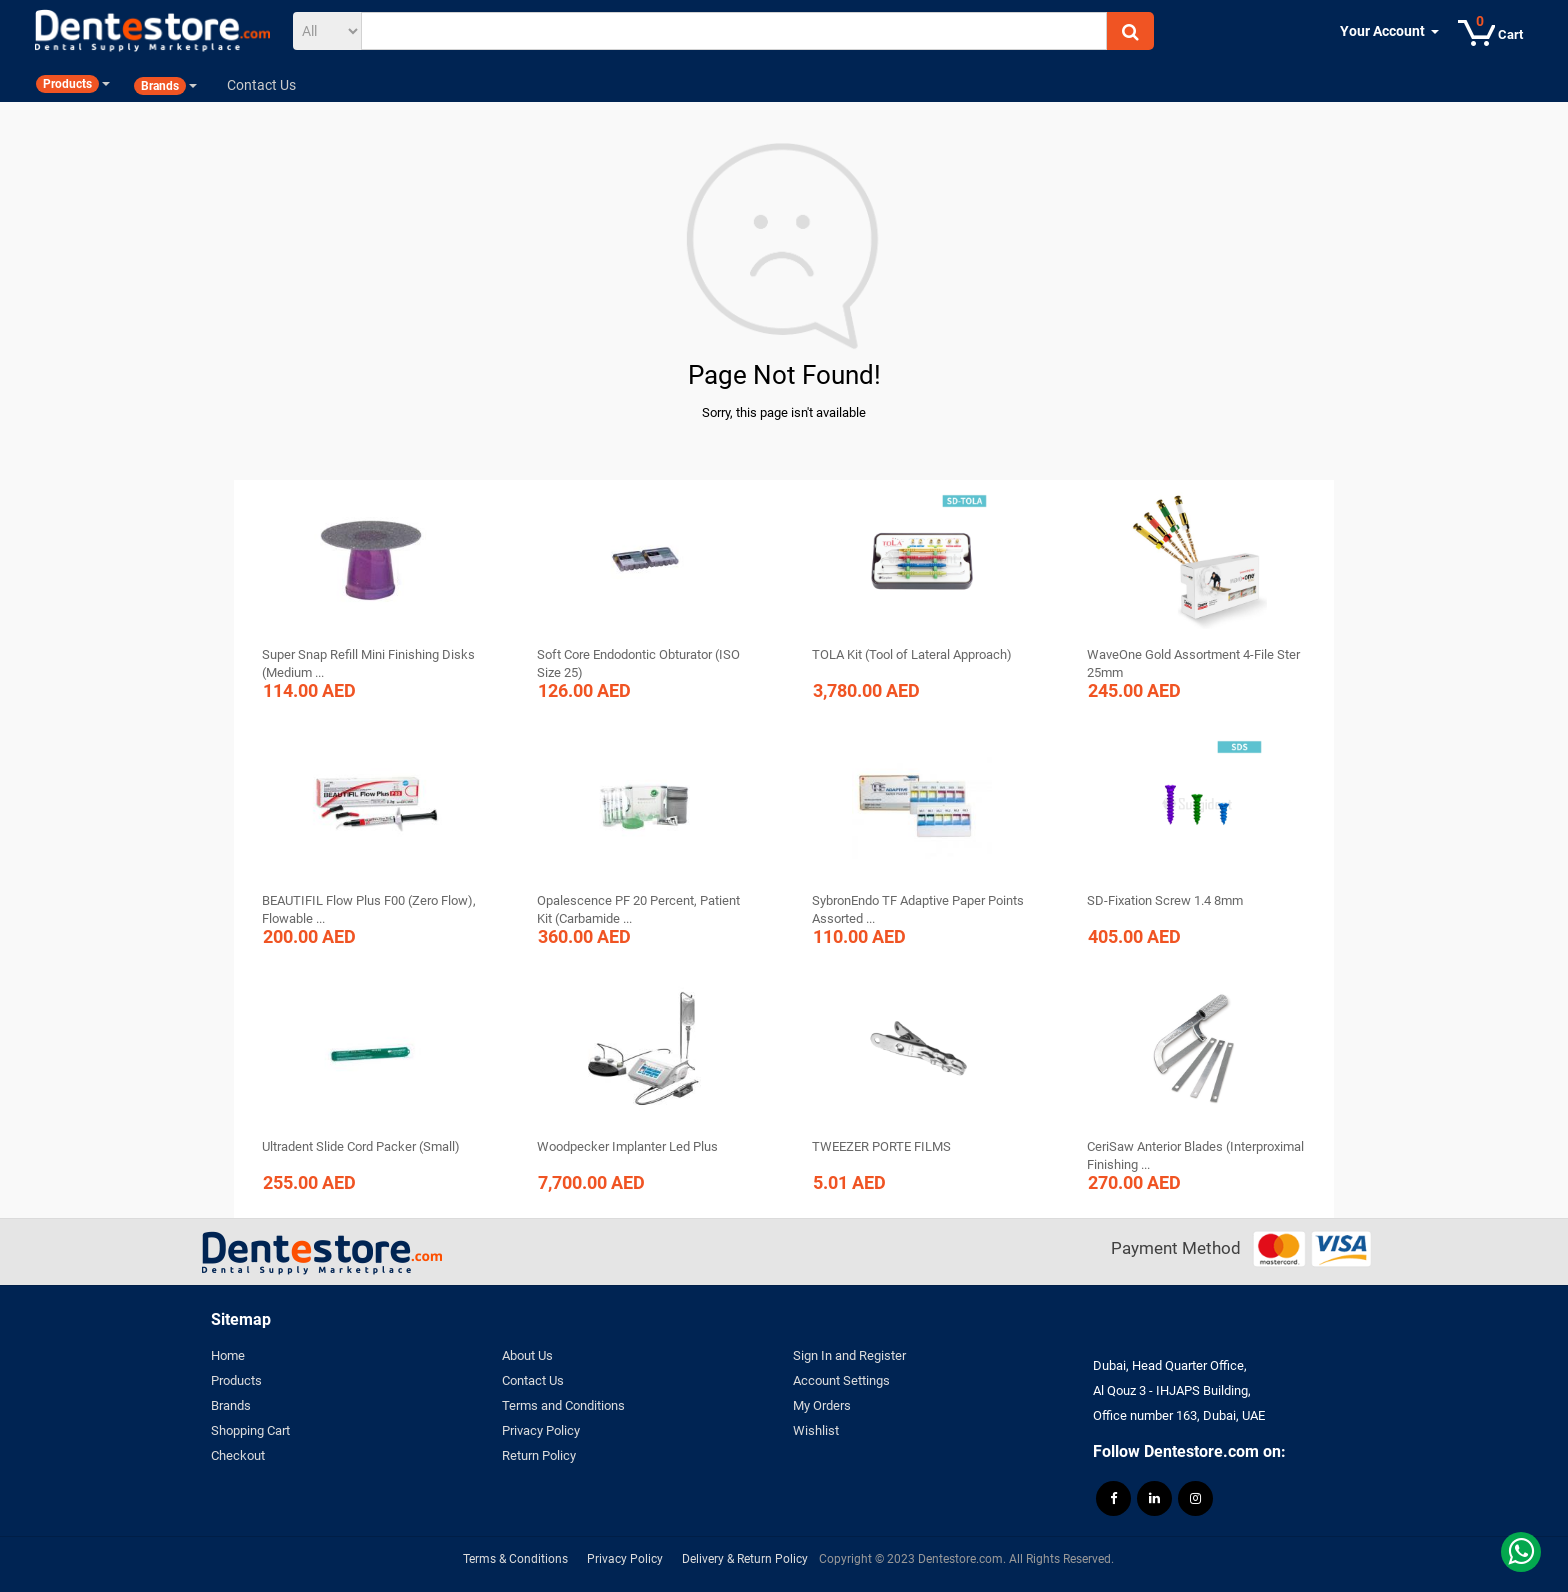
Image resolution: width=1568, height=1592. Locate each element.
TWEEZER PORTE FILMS (881, 1146)
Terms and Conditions (563, 1405)
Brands (231, 1405)
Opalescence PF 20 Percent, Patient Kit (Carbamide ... (638, 909)
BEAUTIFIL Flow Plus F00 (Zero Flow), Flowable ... (369, 909)
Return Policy (539, 1455)
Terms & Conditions (515, 1559)
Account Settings (841, 1380)
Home (228, 1355)
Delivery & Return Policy (745, 1559)
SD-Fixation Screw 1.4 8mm (1165, 900)
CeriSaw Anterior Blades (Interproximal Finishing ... (1195, 1155)
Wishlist (816, 1430)
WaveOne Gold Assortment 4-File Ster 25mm (1193, 663)
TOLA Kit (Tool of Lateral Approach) (912, 654)
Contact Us (533, 1380)
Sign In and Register (849, 1355)
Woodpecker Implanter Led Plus (627, 1146)
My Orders (822, 1405)
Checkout (238, 1455)
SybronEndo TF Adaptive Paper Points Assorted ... (918, 909)
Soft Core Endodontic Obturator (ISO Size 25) (638, 663)
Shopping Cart (250, 1430)
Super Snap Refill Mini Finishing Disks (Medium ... (368, 663)
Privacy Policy (541, 1430)
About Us (527, 1355)
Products (236, 1380)
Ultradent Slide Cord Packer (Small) (361, 1146)
